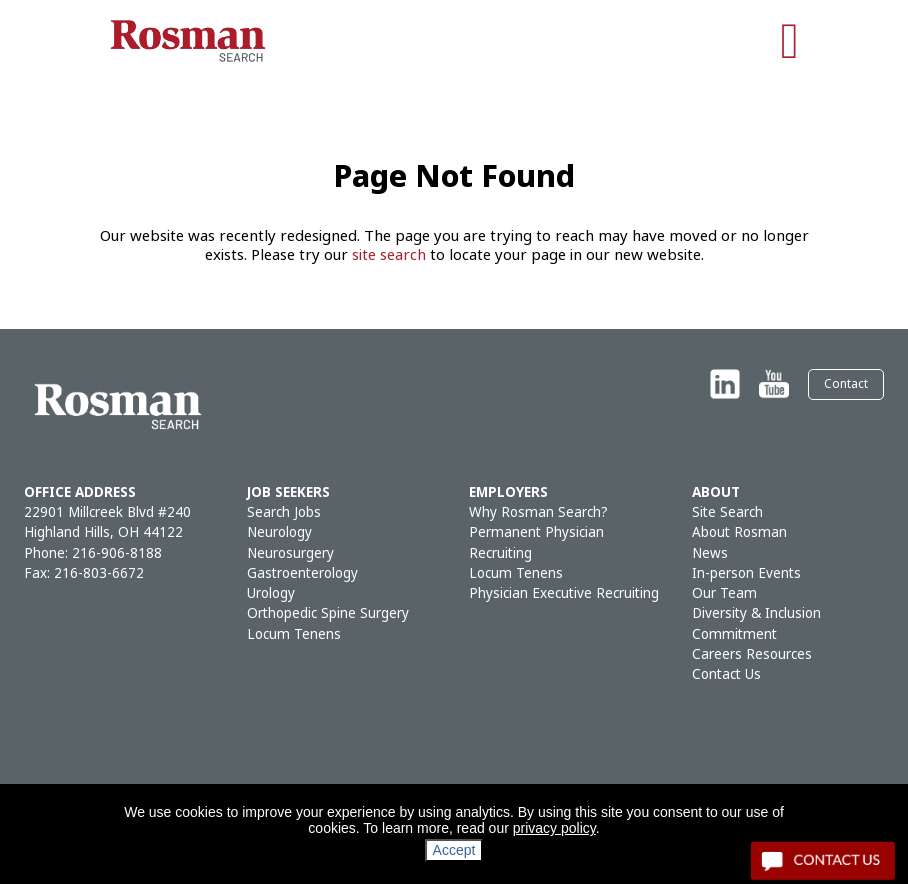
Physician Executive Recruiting (564, 593)
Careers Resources (752, 654)
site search (389, 255)
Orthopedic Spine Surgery (328, 613)
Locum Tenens (294, 634)
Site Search (727, 512)
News (710, 553)
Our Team (724, 593)
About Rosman (739, 532)
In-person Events (746, 573)
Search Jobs (284, 512)
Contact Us (726, 674)
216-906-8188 (117, 553)
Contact (846, 384)
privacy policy (554, 828)
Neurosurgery (290, 553)
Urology (271, 593)
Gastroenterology (302, 573)
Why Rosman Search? (538, 512)
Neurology (279, 532)
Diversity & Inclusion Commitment (756, 623)
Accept (454, 850)
